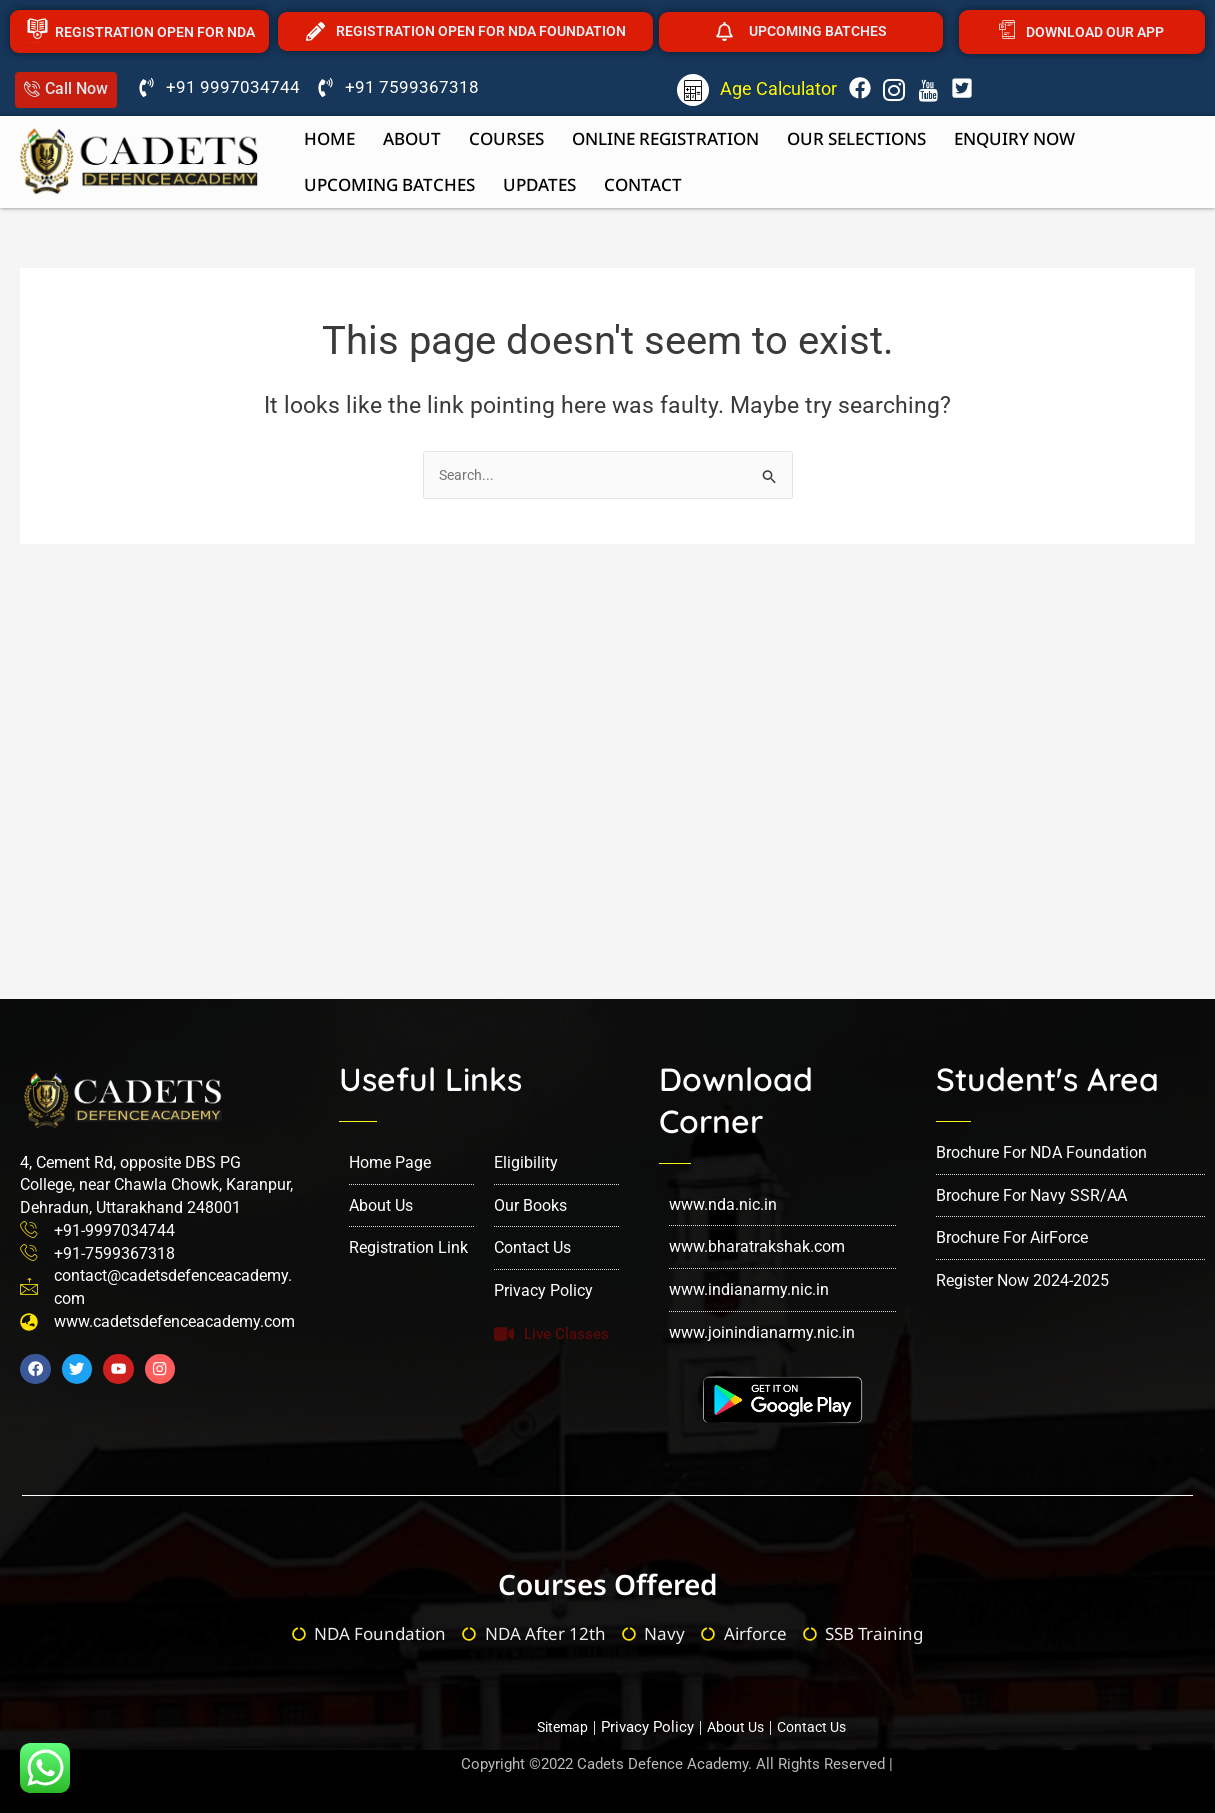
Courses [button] (506, 138)
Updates (539, 184)
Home (329, 138)
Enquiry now (1014, 138)
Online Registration (665, 138)
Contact (643, 184)
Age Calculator (778, 88)
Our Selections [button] (856, 138)
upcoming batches (389, 184)
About (412, 138)
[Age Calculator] (693, 90)
